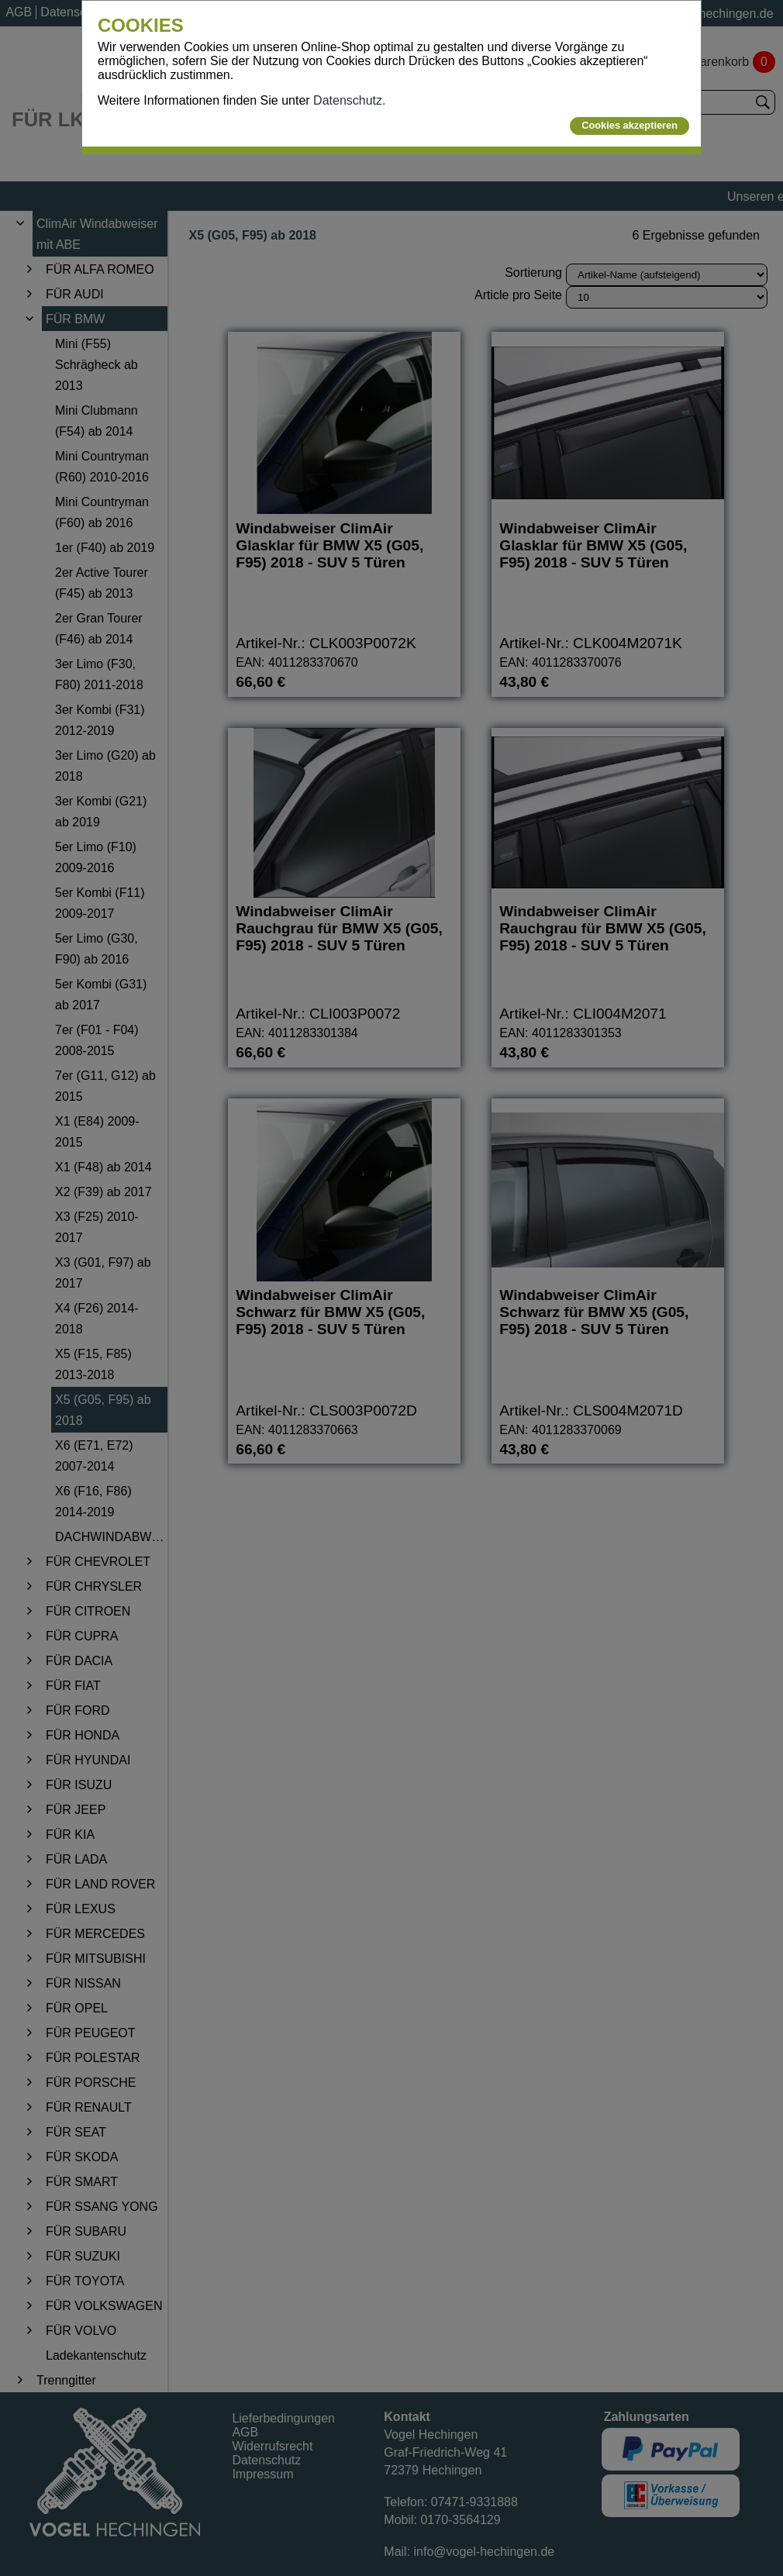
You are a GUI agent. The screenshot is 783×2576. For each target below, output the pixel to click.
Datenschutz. (349, 100)
